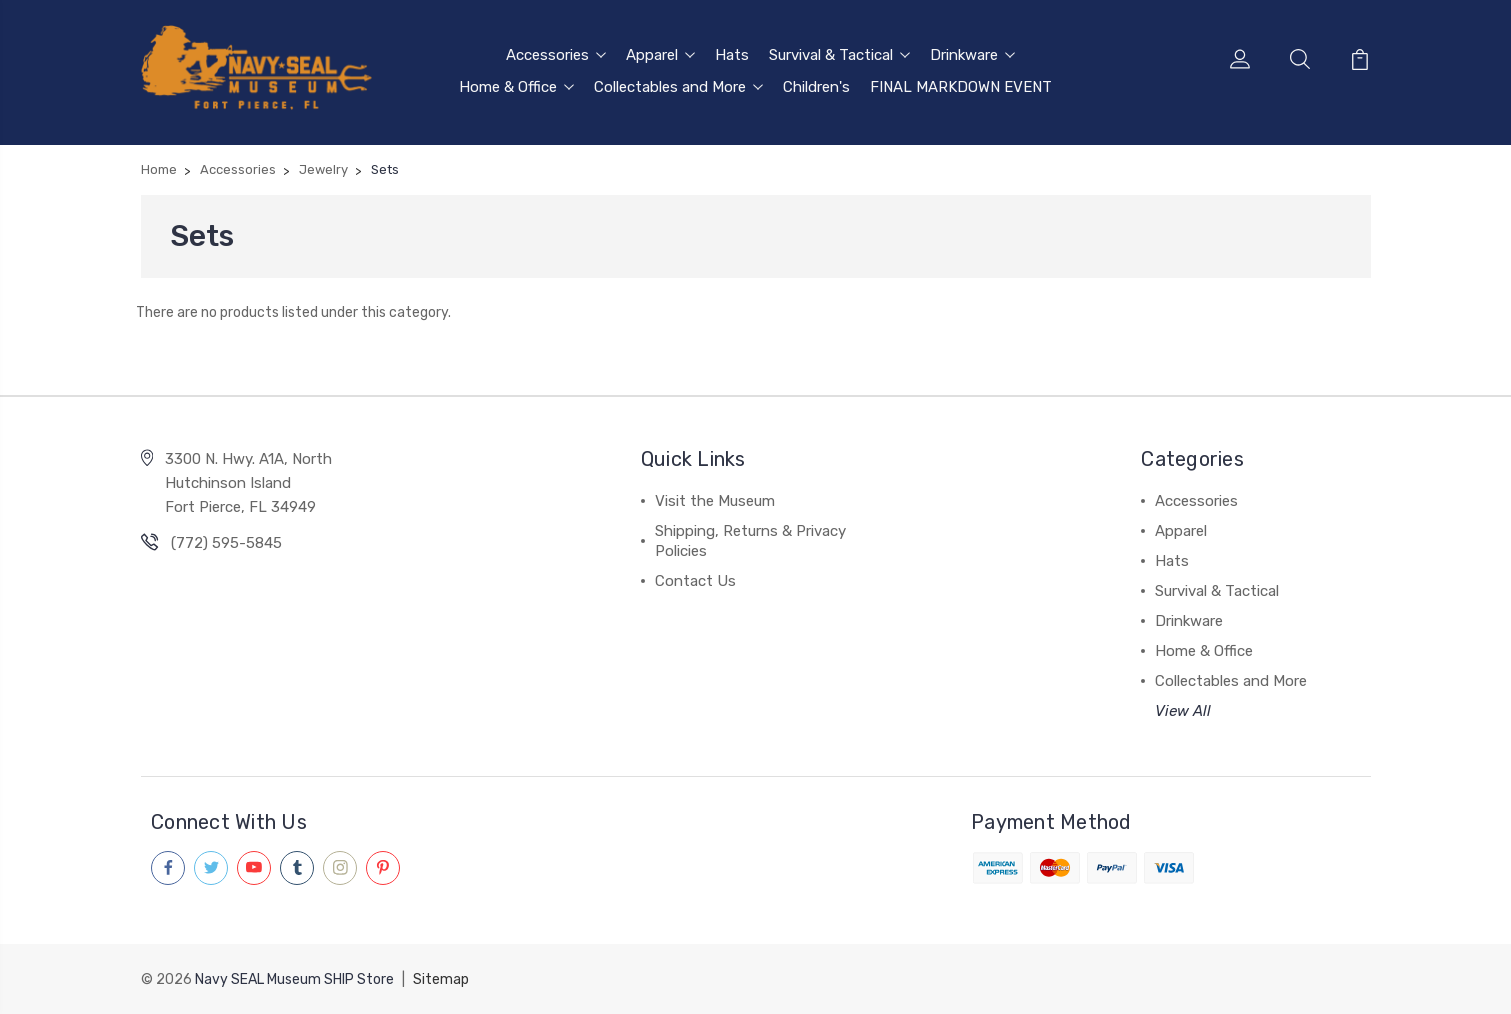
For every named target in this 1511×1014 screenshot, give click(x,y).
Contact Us (695, 581)
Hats (732, 55)
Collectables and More (678, 87)
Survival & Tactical (839, 55)
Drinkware (972, 55)
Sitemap (441, 979)
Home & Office (516, 87)
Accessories (556, 55)
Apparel (660, 55)
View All (1183, 711)
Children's (816, 87)
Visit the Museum (715, 501)
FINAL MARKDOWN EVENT (961, 87)
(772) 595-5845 (226, 543)
